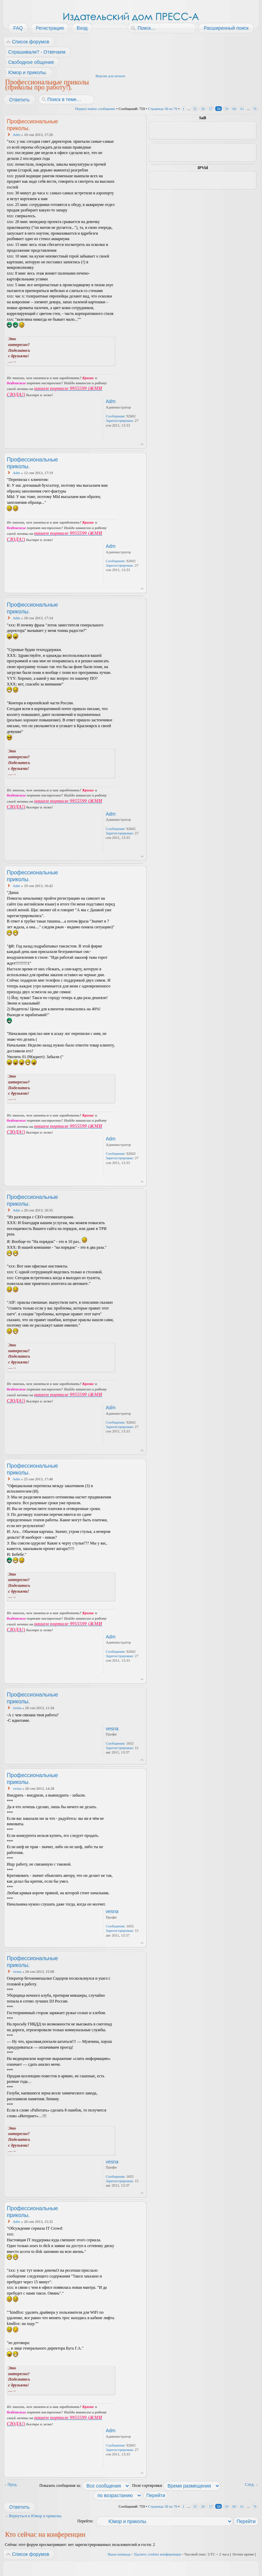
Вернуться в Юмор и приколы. (35, 2515)
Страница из (162, 109)
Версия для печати (110, 76)
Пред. (12, 2484)
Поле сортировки (176, 2485)
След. (249, 2484)
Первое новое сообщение (95, 109)
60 (234, 109)
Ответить (19, 100)
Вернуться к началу (142, 444)
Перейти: (85, 2521)
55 (195, 109)
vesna (17, 1708)
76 (255, 109)
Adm (16, 135)
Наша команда (118, 2554)
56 (203, 109)
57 (211, 109)
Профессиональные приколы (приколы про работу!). (47, 84)
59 (226, 109)
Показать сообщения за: (85, 2485)
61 (242, 109)
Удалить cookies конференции (157, 2554)
